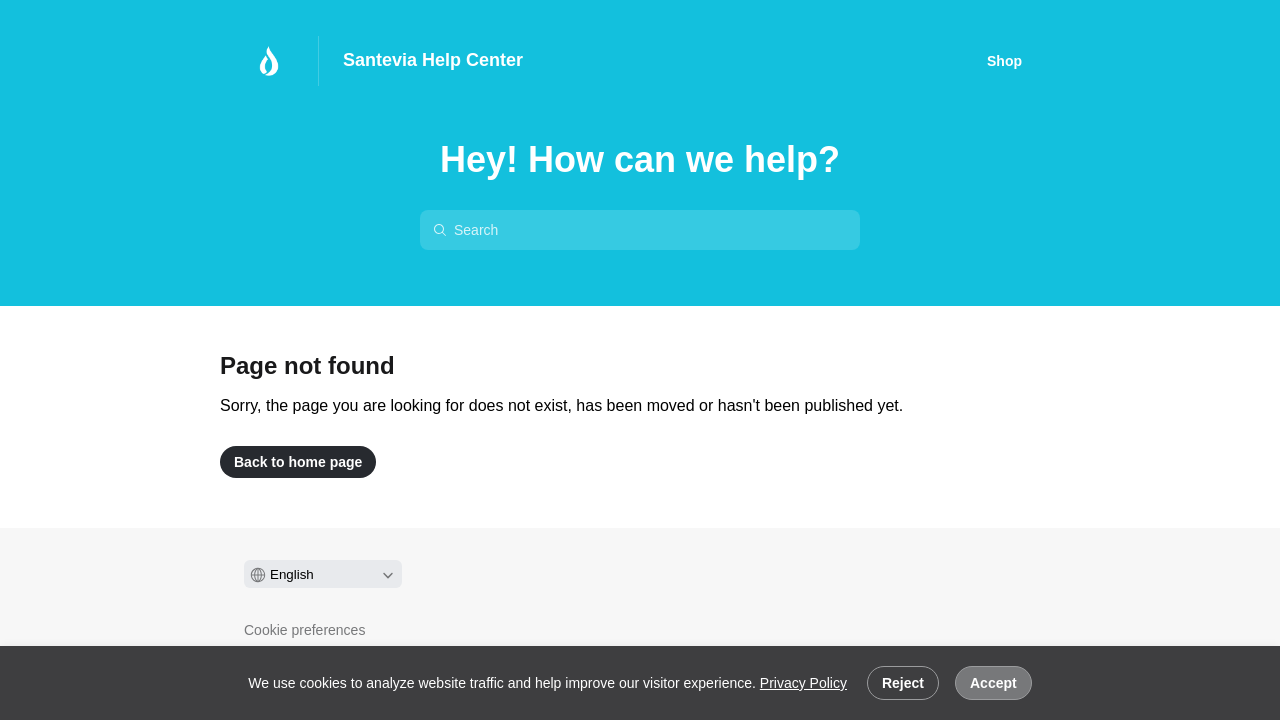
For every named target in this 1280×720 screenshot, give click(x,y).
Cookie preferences (304, 630)
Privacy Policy (803, 683)
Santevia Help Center (433, 60)
